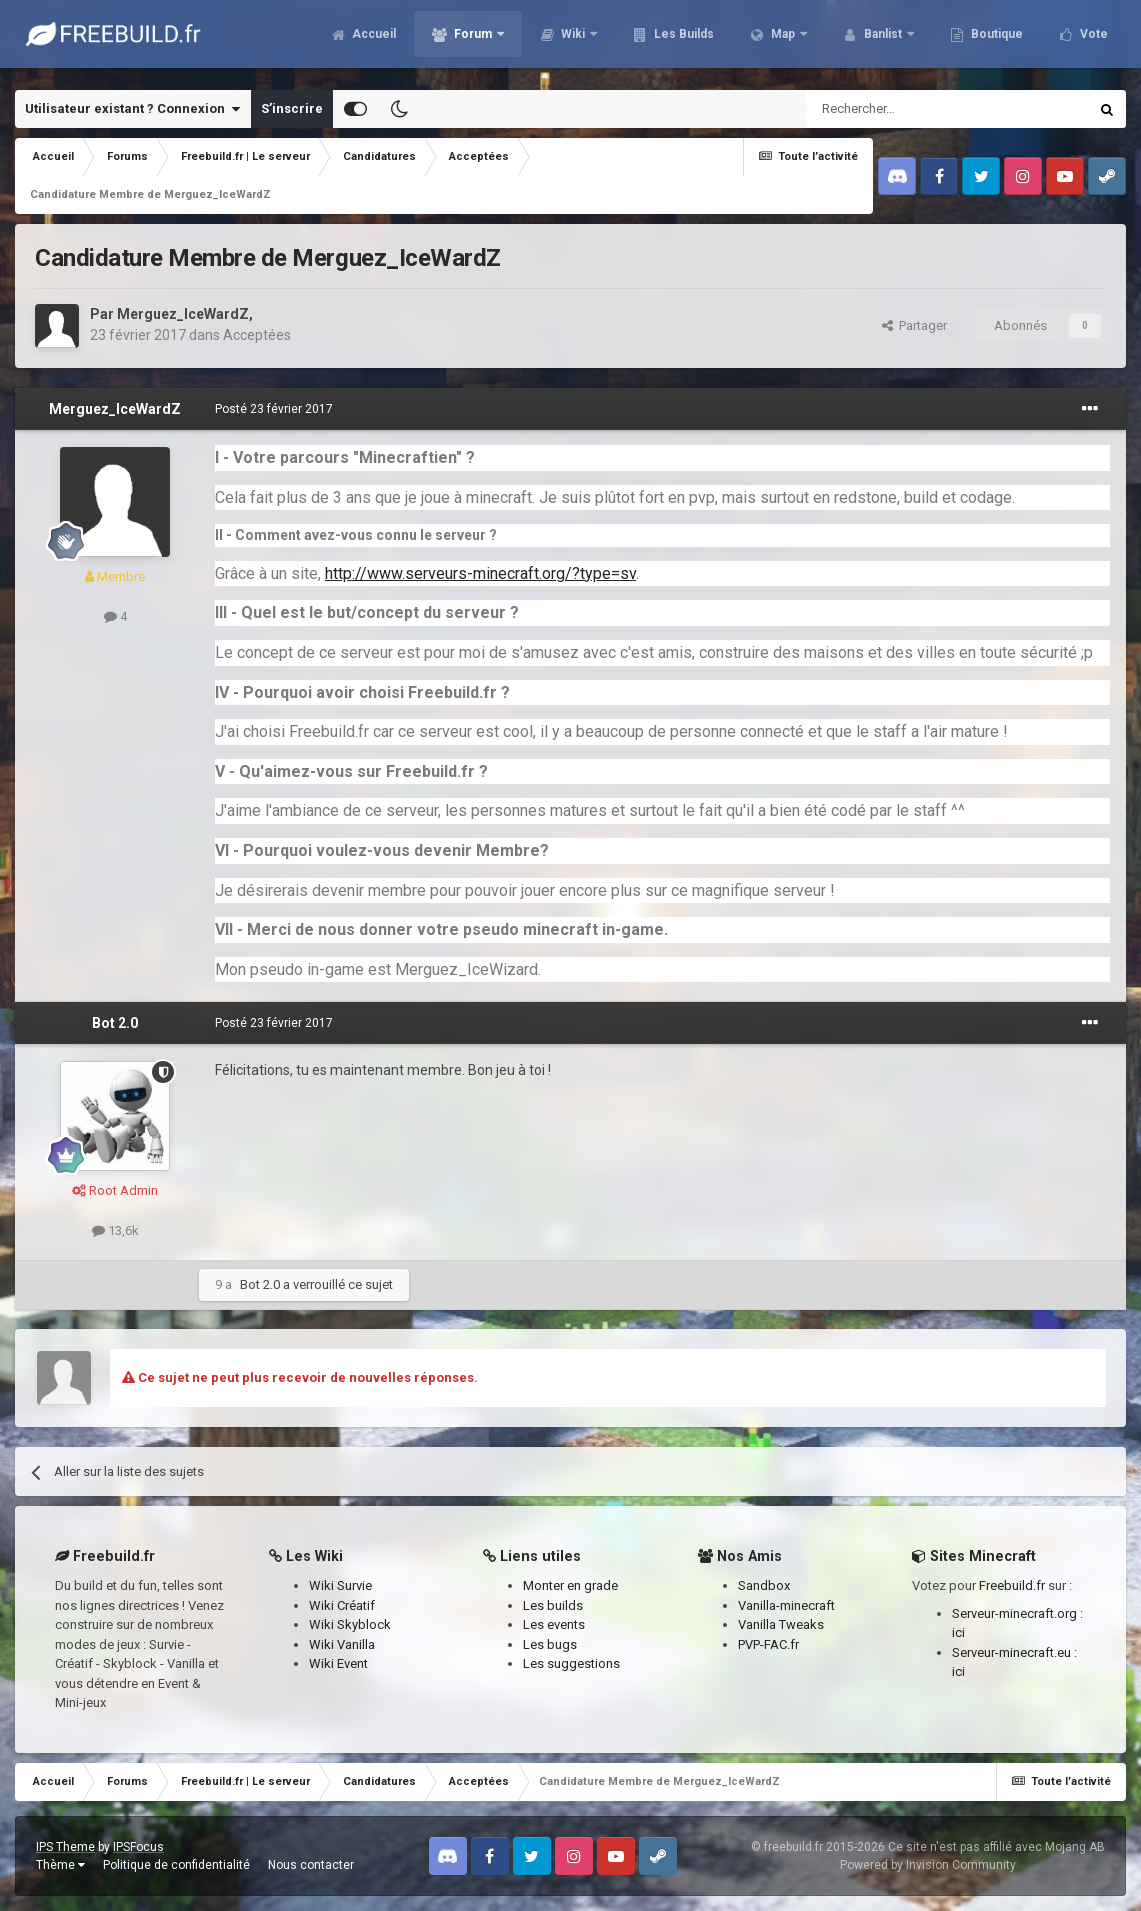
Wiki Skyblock (350, 1624)
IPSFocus (138, 1847)
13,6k (115, 1230)
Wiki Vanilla (342, 1644)
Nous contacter (311, 1865)
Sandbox (764, 1585)
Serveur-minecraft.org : (1017, 1613)
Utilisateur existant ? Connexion (132, 109)
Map (774, 40)
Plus (1083, 40)
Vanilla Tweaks (781, 1624)
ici (958, 1632)
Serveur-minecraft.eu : (1014, 1652)
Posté (274, 409)
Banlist (874, 40)
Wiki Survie (340, 1585)
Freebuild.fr (1012, 1585)
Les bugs (550, 1644)
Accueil (363, 40)
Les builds (553, 1605)
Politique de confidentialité (176, 1865)
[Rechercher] (904, 109)
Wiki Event (338, 1663)
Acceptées (257, 335)
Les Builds (673, 40)
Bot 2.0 (115, 1023)
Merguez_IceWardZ (183, 314)
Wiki (564, 40)
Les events (554, 1624)
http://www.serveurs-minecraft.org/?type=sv (480, 573)
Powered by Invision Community (928, 1865)
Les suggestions (571, 1663)
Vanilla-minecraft (786, 1605)
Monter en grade (570, 1585)
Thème (60, 1865)
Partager (914, 325)
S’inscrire (292, 108)
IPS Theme (65, 1847)
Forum (464, 40)
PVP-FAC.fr (768, 1644)
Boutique (986, 40)
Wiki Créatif (342, 1605)
